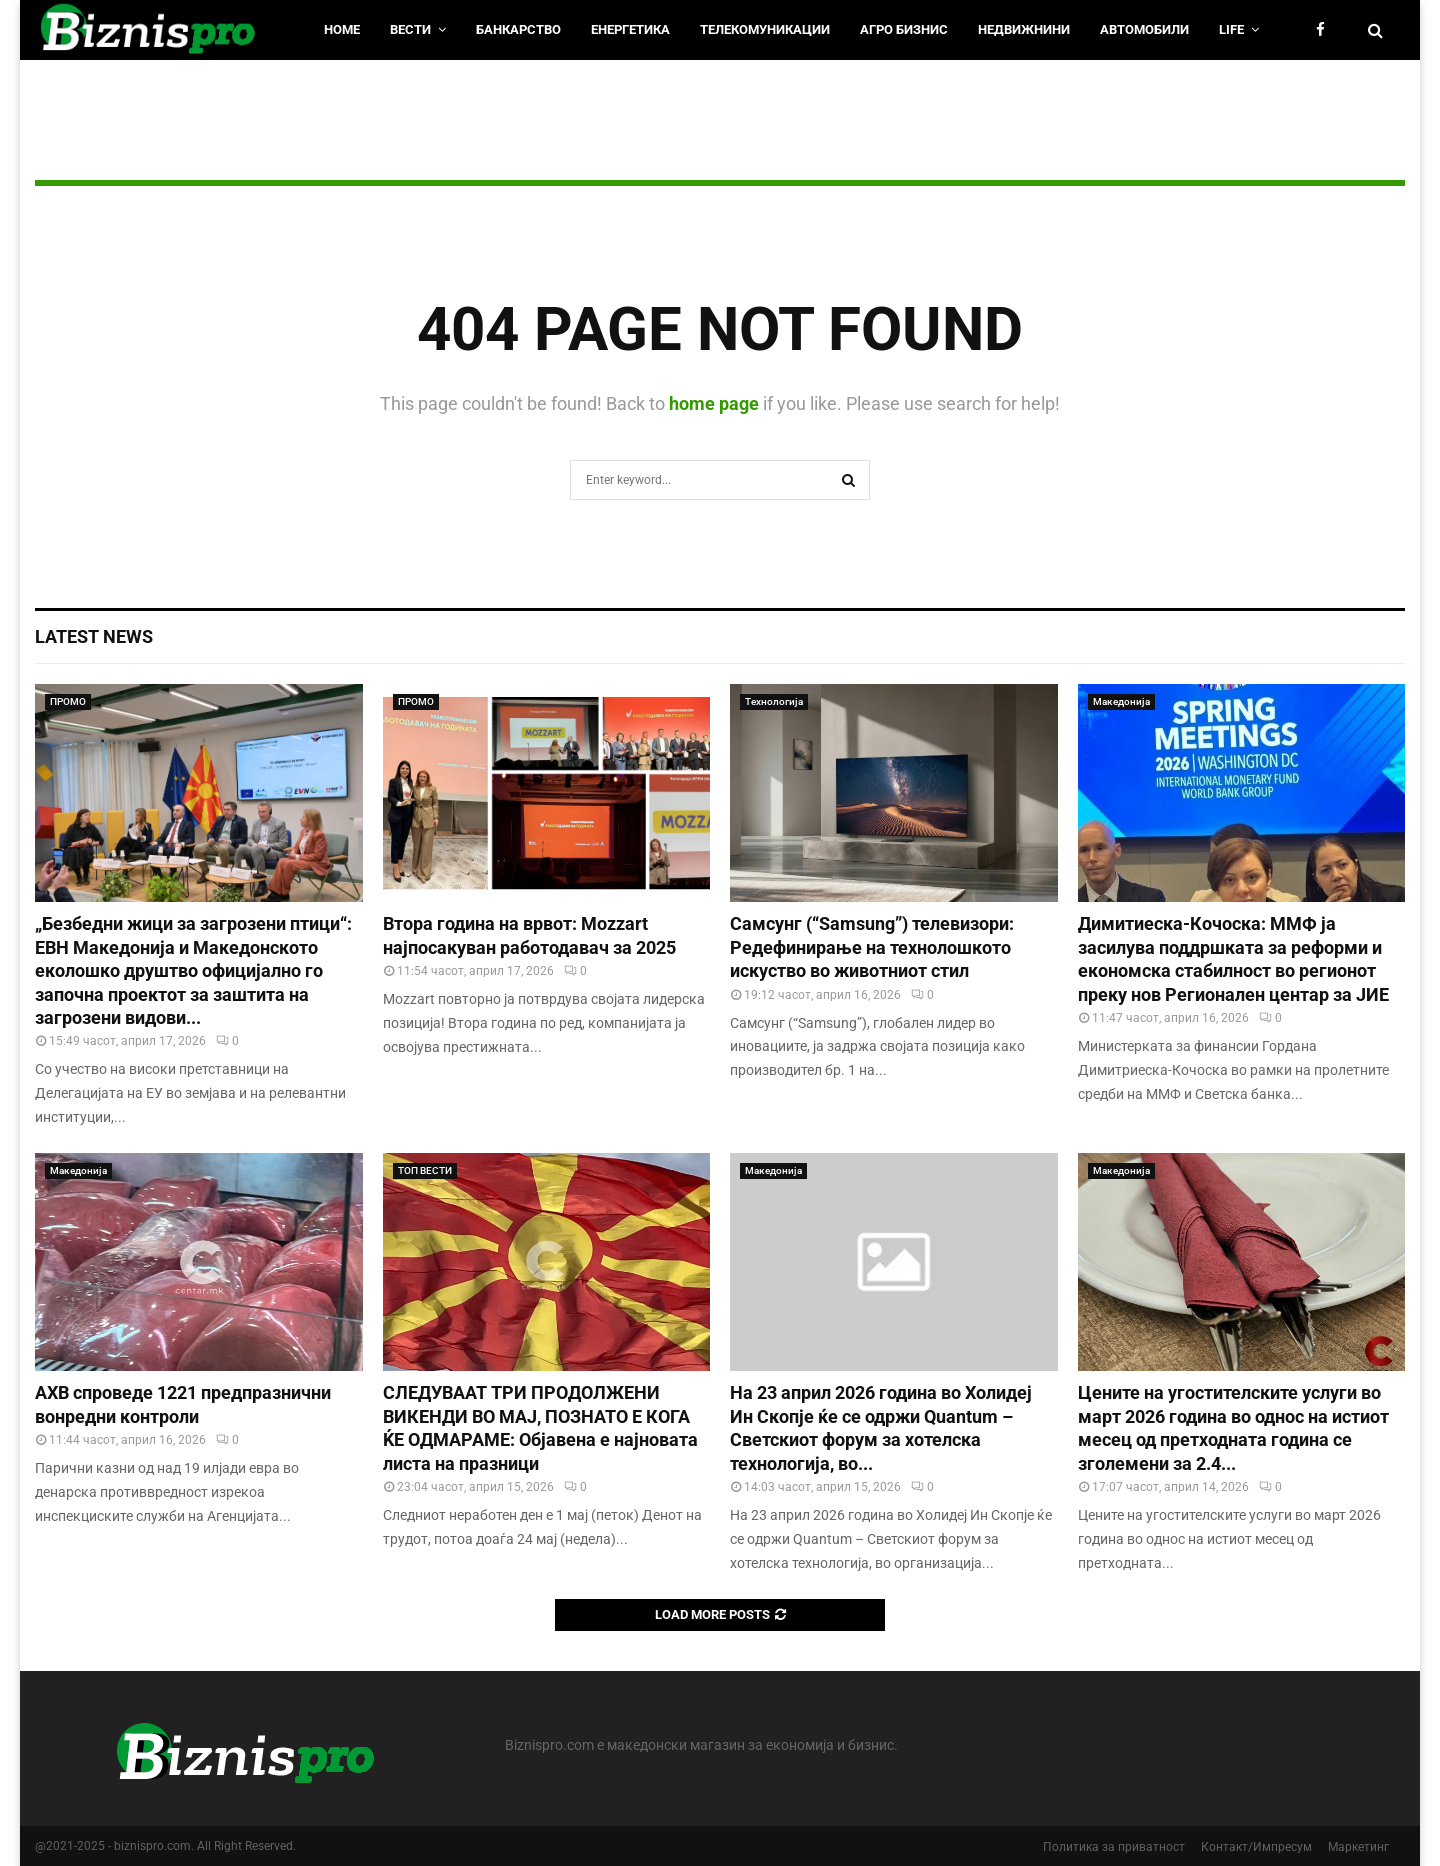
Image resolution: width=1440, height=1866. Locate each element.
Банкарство (518, 29)
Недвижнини (1024, 29)
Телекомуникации (765, 29)
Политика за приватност (1114, 1847)
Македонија (1121, 701)
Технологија (774, 701)
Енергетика (630, 29)
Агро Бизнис (904, 29)
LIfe (1231, 29)
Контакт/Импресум (1256, 1847)
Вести (410, 29)
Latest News (94, 636)
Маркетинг (1358, 1847)
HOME (342, 29)
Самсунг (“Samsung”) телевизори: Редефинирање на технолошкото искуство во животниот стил (872, 947)
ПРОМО (68, 701)
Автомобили (1144, 29)
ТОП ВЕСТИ (425, 1170)
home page (714, 403)
